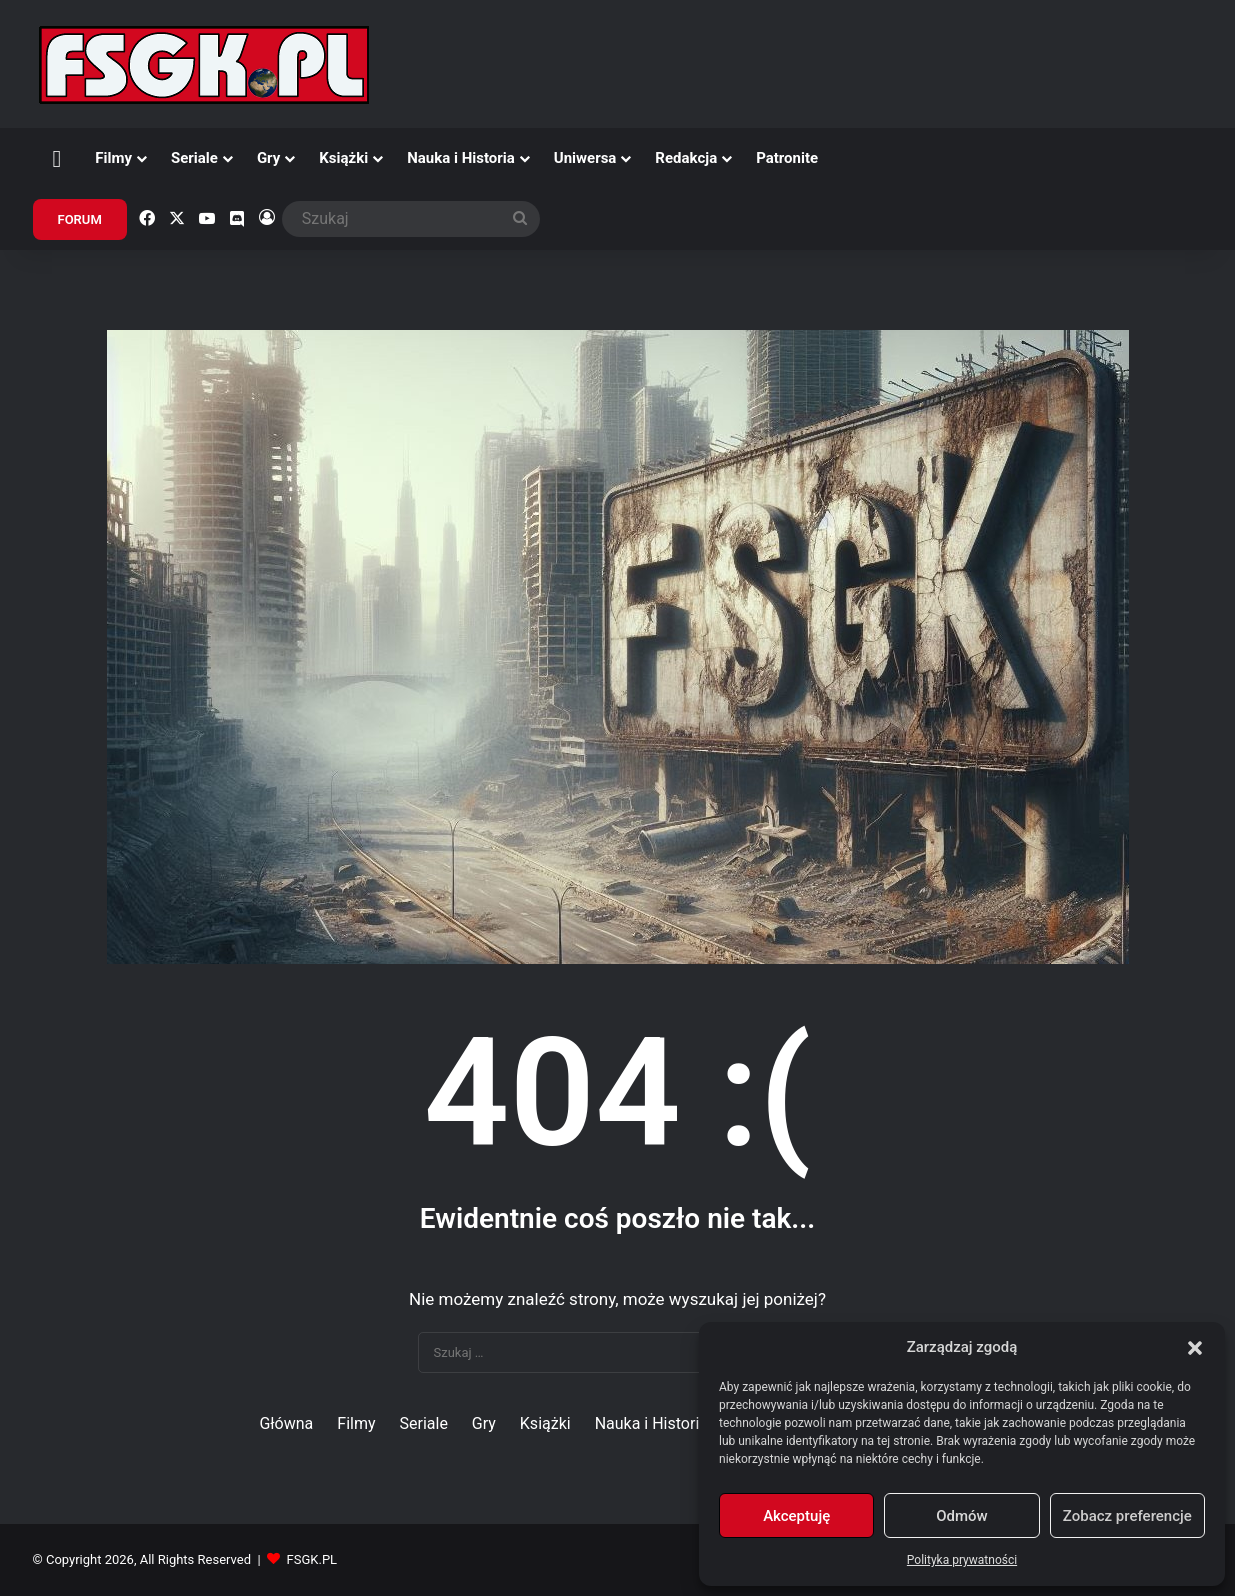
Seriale (194, 158)
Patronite (787, 158)
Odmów (962, 1516)
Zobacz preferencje (1127, 1516)
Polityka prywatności (962, 1560)
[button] (1195, 1348)
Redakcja (686, 158)
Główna (286, 1423)
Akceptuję (796, 1516)
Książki (343, 158)
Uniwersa (585, 158)
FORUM (80, 219)
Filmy (113, 158)
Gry (268, 158)
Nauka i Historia (461, 158)
